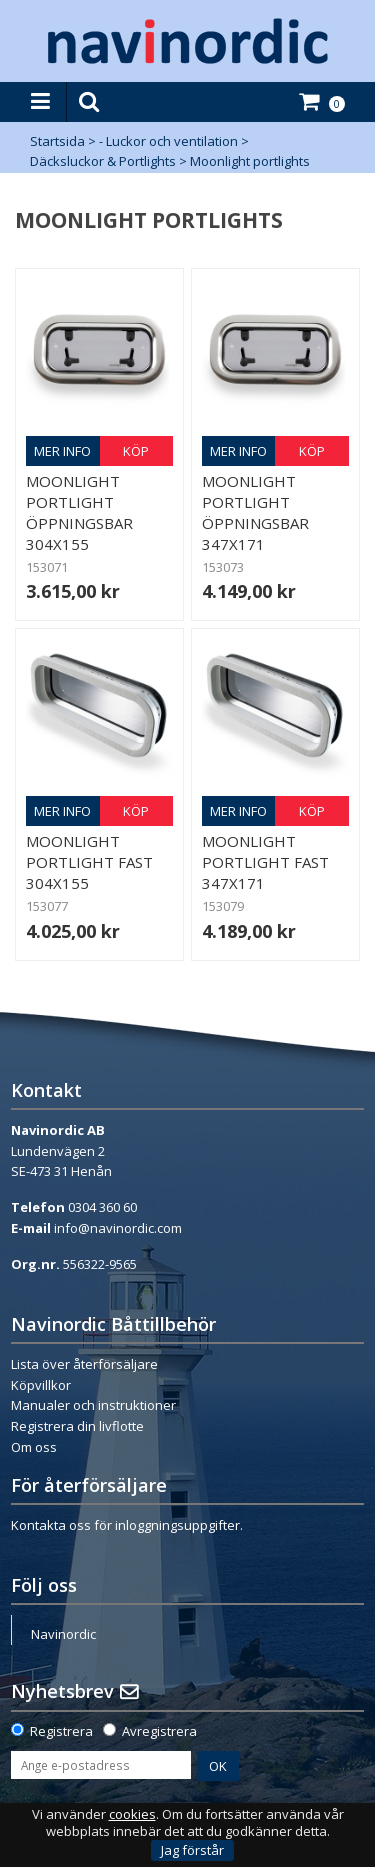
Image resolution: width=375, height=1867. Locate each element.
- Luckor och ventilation (168, 141)
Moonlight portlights (250, 161)
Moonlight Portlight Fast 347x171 (265, 862)
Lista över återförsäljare (84, 1364)
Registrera (61, 1731)
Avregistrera (159, 1731)
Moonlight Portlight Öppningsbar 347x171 (255, 512)
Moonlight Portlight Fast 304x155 (89, 862)
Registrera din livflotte (77, 1426)
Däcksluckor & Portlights (103, 161)
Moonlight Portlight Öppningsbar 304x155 (79, 512)
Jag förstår (192, 1850)
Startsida (57, 141)
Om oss (34, 1447)
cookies (132, 1814)
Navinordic (63, 1634)
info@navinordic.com (118, 1228)
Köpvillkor (41, 1385)
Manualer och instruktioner (93, 1405)
